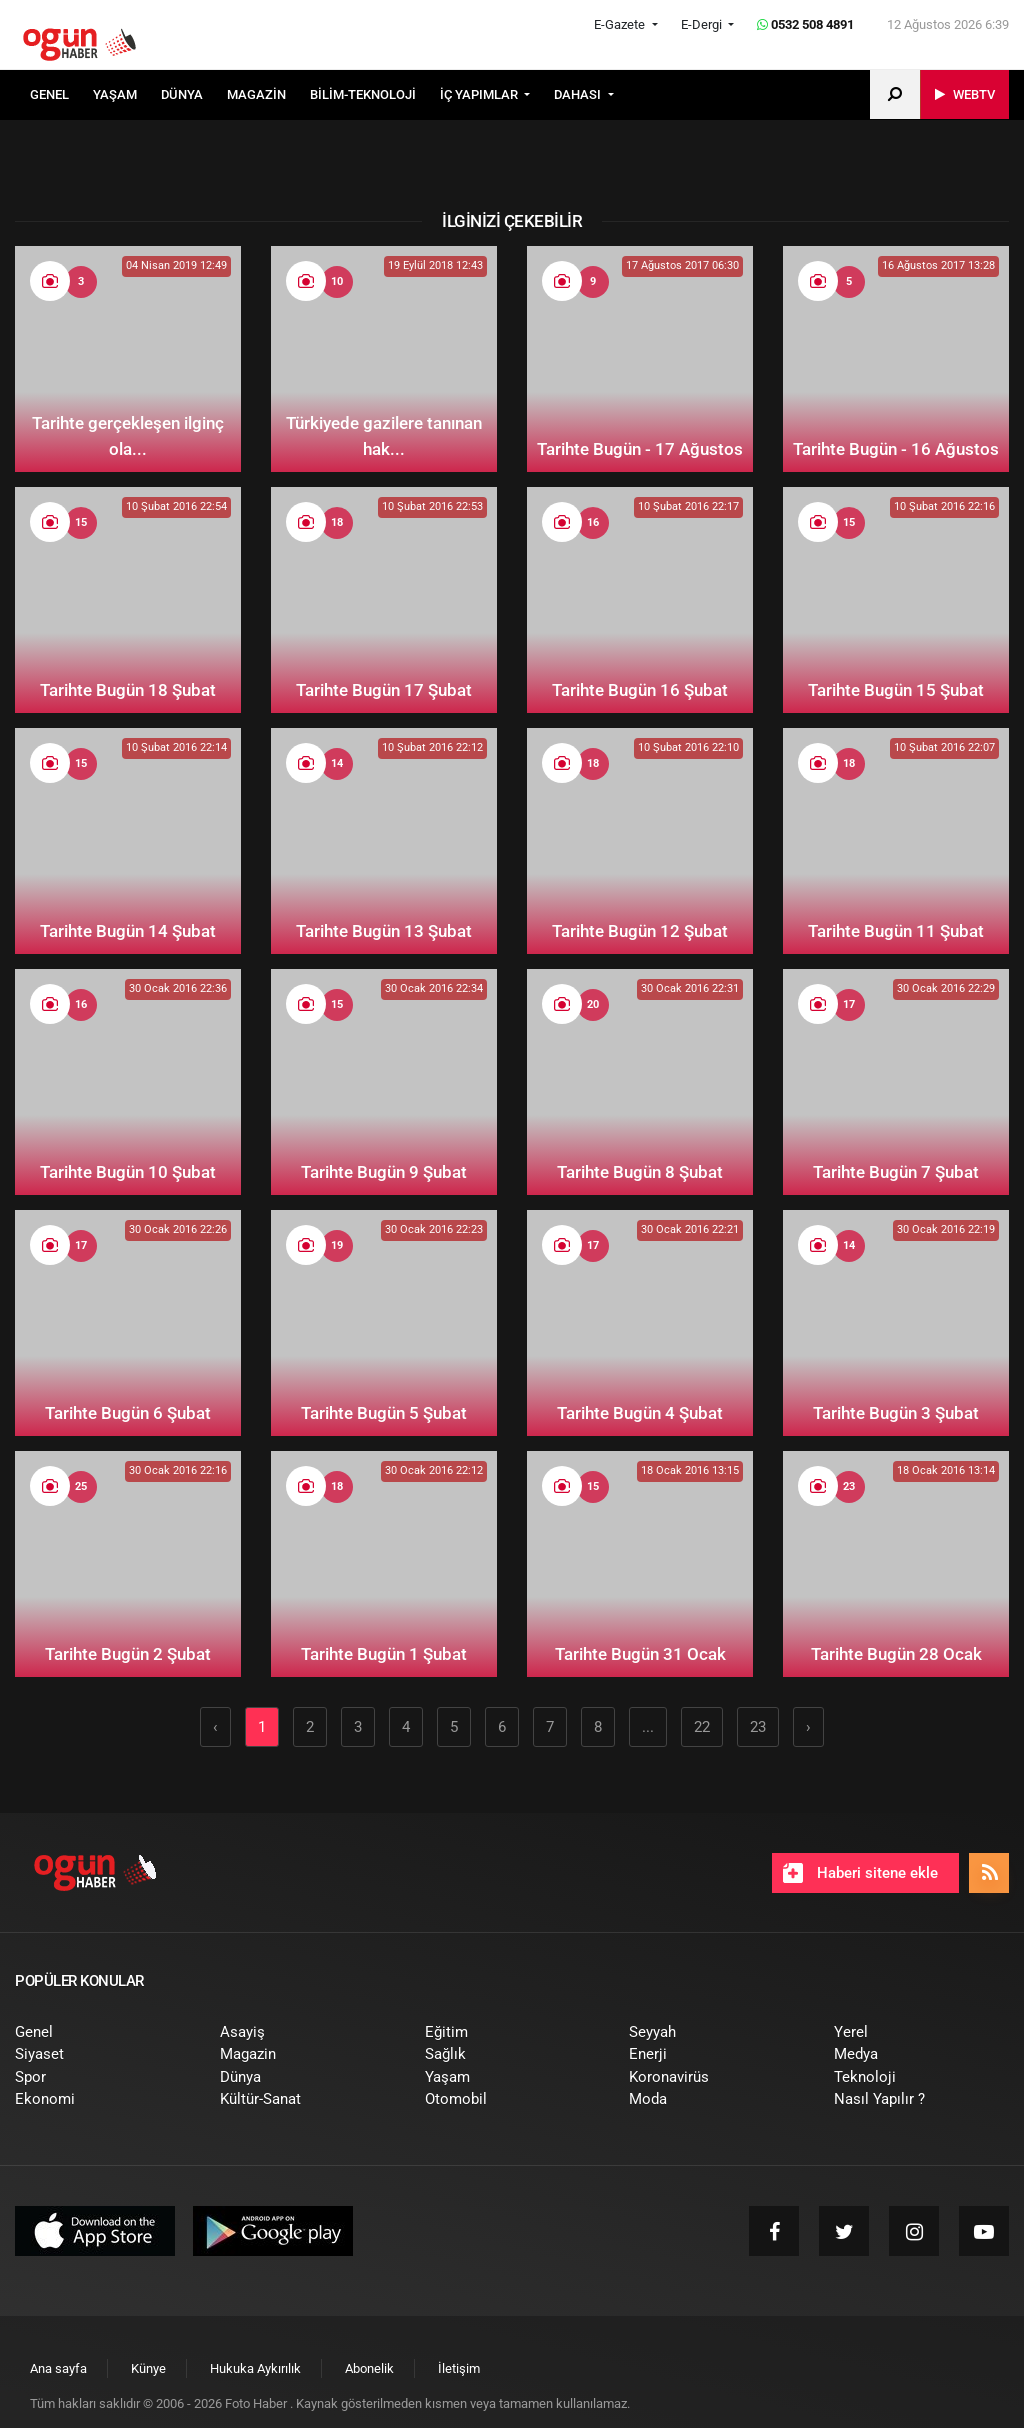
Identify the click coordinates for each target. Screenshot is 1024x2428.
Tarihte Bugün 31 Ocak (640, 1654)
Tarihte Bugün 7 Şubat (896, 1172)
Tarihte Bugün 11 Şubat (896, 931)
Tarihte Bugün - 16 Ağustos (896, 449)
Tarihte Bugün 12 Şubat (640, 931)
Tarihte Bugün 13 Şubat (384, 931)
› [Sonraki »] (808, 1727)
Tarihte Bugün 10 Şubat (128, 1172)
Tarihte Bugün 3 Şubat (896, 1413)
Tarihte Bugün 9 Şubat (384, 1172)
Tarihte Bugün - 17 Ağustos (640, 449)
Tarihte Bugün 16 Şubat (640, 690)
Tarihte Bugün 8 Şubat (640, 1172)
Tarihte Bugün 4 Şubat (640, 1413)
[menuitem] (61, 95)
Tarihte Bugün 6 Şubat (128, 1413)
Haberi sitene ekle (860, 1873)
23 (758, 1727)
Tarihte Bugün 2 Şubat (128, 1654)
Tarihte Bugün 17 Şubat (384, 690)
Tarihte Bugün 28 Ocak (896, 1654)
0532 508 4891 (805, 24)
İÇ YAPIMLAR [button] (480, 94)
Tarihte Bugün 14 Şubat (128, 931)
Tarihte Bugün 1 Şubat (384, 1654)
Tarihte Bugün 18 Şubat (128, 690)
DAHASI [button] (579, 94)
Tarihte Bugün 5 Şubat (384, 1413)
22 (702, 1727)
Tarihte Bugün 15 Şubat (896, 690)
